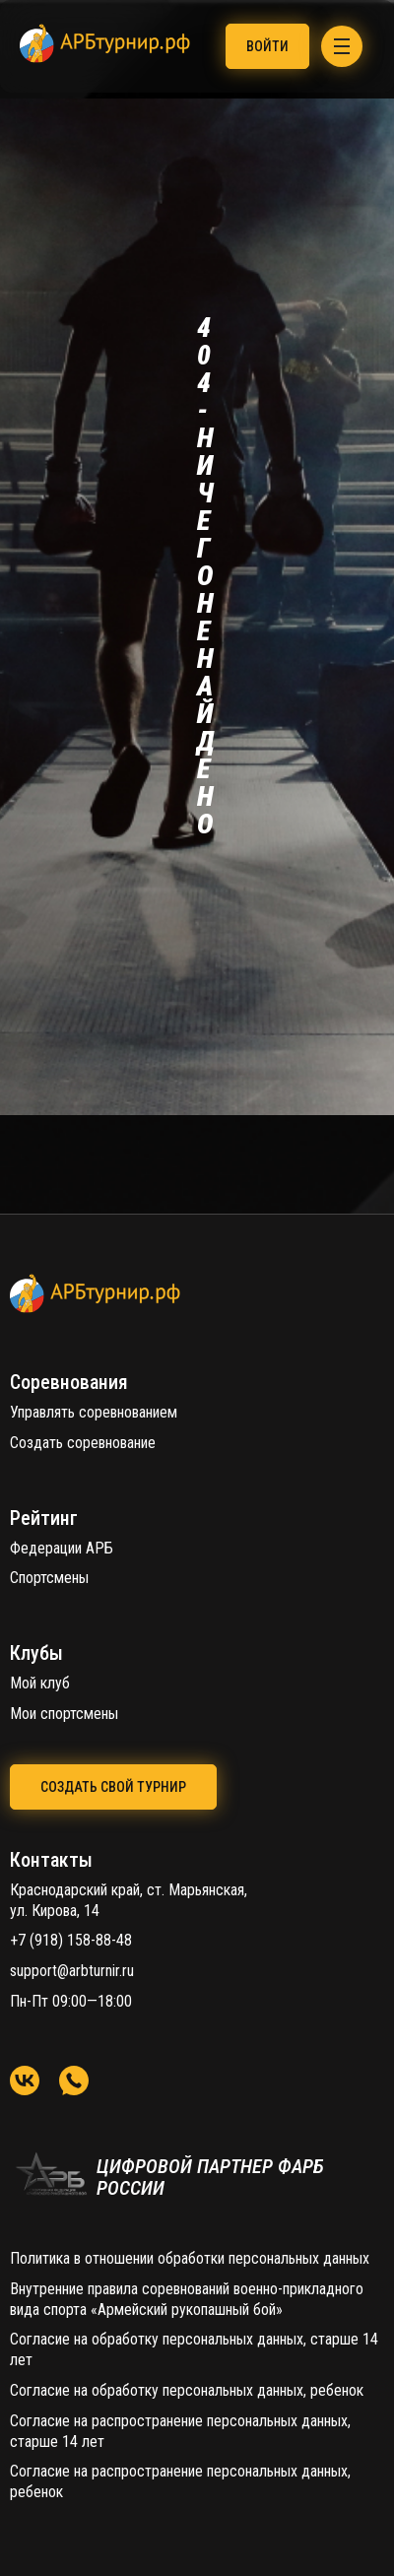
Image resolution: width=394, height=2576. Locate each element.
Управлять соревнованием (93, 1412)
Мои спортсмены (64, 1713)
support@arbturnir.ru (72, 1970)
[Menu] (341, 46)
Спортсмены (49, 1577)
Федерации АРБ (61, 1548)
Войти (267, 46)
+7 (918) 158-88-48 (71, 1940)
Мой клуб (40, 1683)
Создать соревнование (83, 1442)
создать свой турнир (113, 1787)
